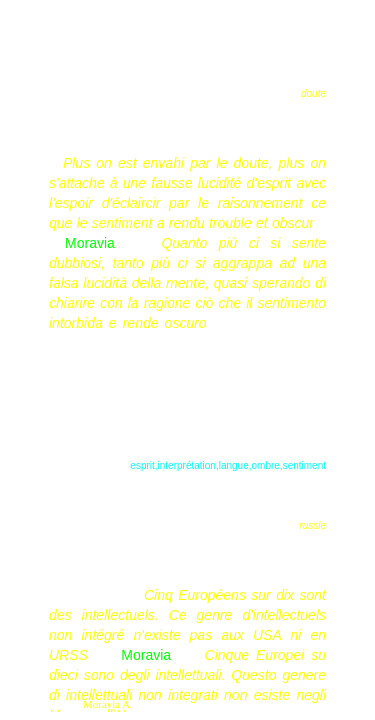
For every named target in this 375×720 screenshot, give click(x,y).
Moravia (90, 243)
